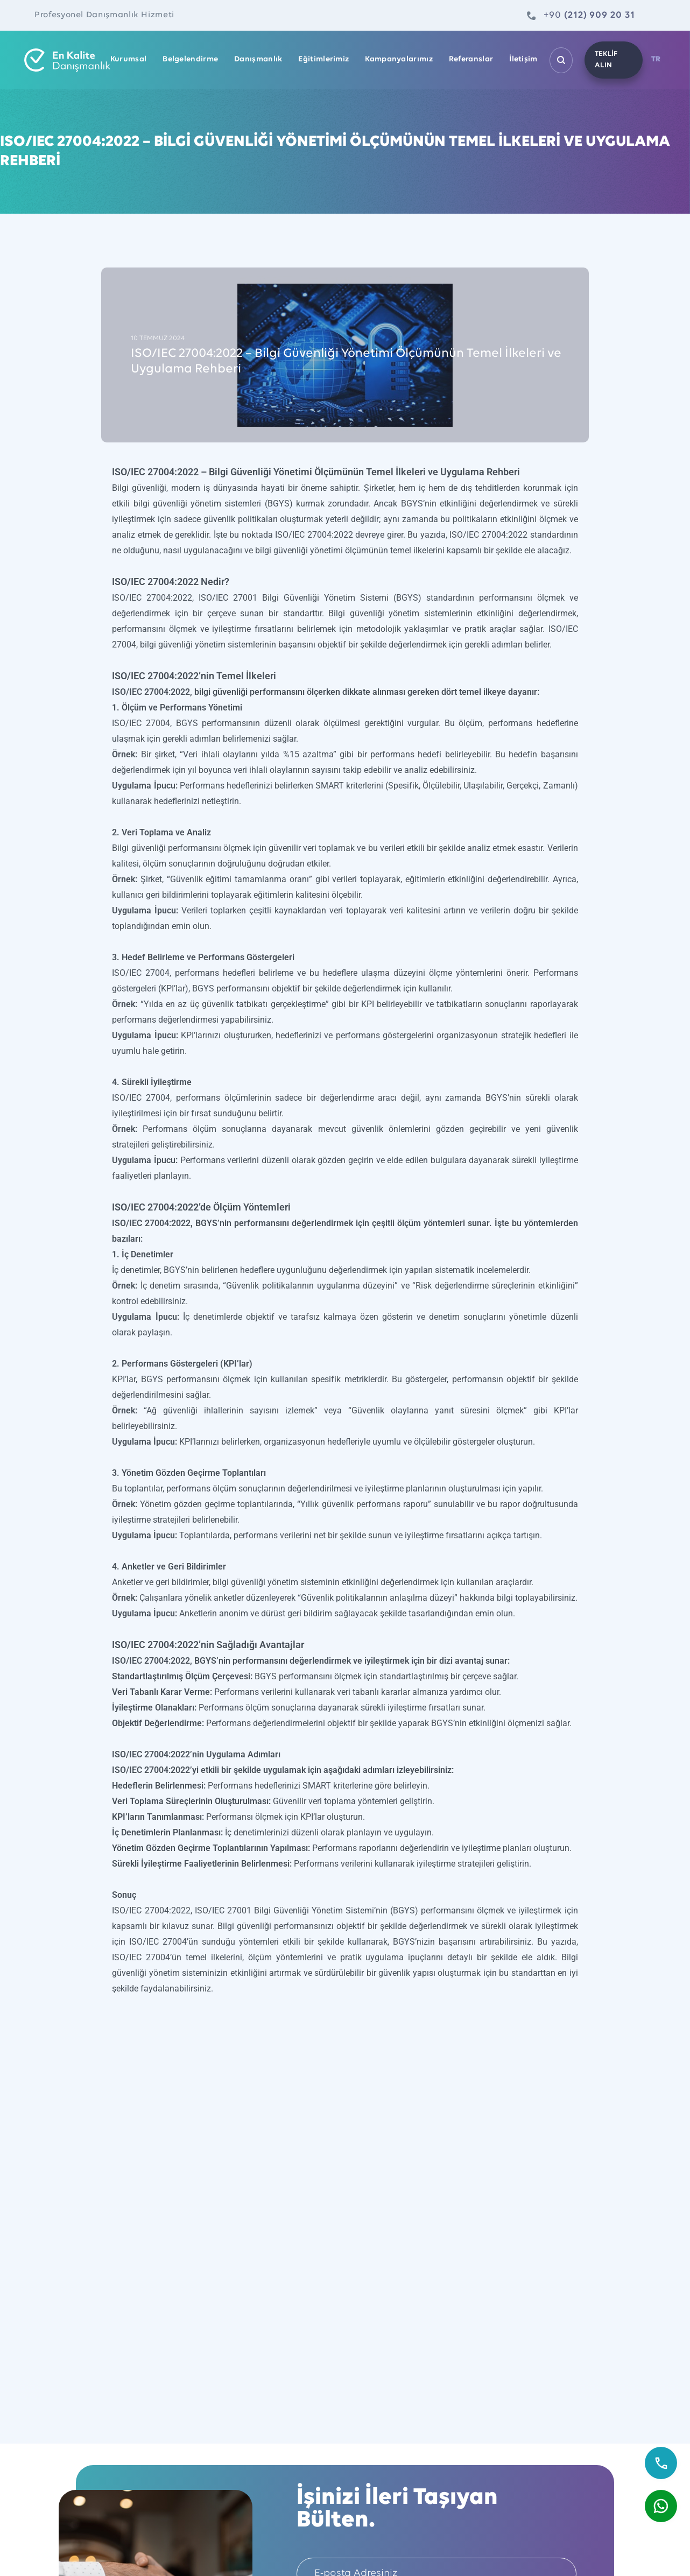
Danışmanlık (258, 60)
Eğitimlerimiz (323, 60)
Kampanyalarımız (399, 60)
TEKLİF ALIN (604, 60)
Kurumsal (128, 60)
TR (656, 60)
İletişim (523, 60)
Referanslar (471, 60)
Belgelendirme (190, 60)
